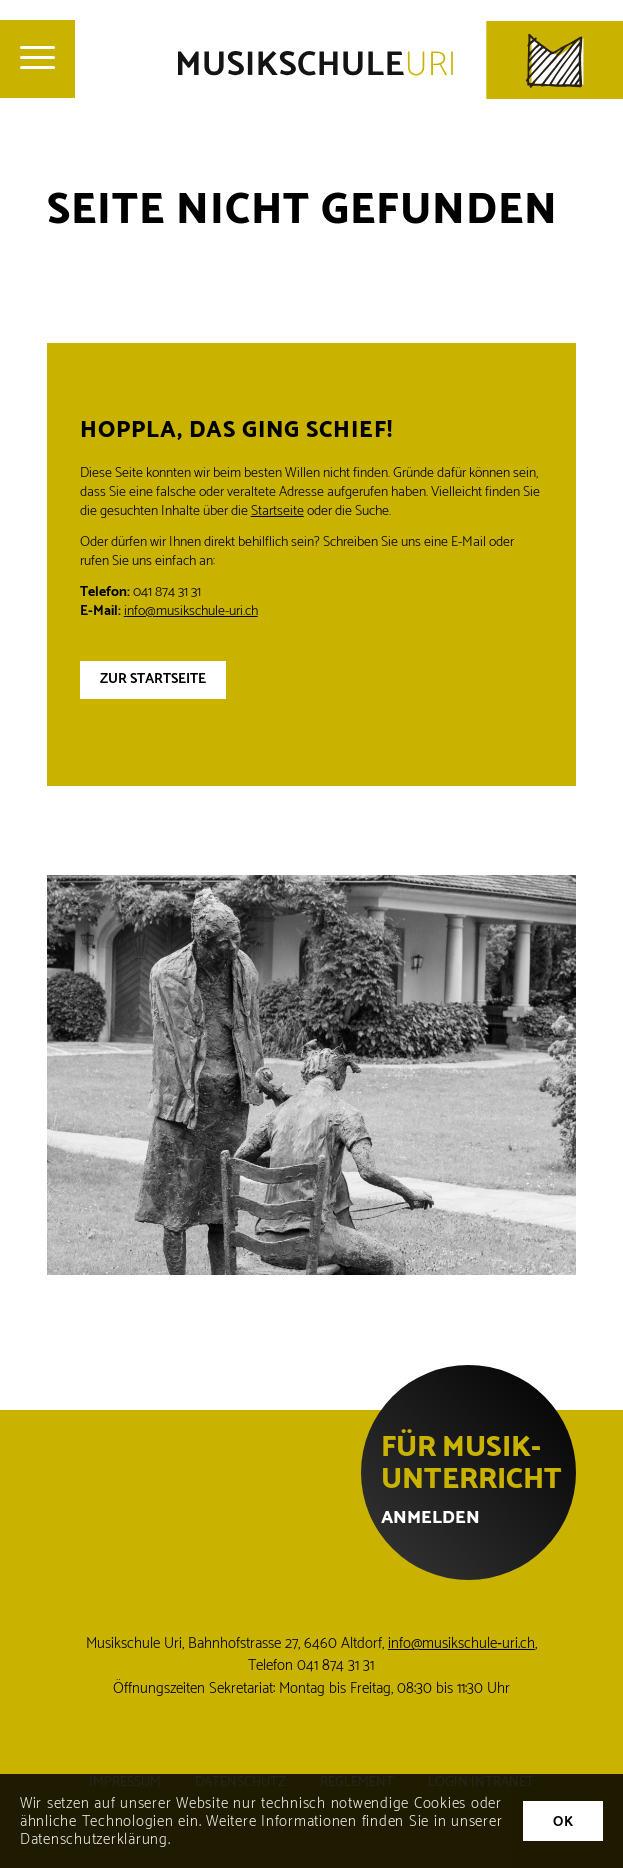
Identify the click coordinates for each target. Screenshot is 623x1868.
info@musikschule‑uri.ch (461, 1643)
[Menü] (37, 59)
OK (563, 1822)
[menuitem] (37, 59)
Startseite (277, 511)
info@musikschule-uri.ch (191, 611)
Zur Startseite (153, 679)
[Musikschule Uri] (400, 60)
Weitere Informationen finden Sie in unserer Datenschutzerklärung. (261, 1830)
